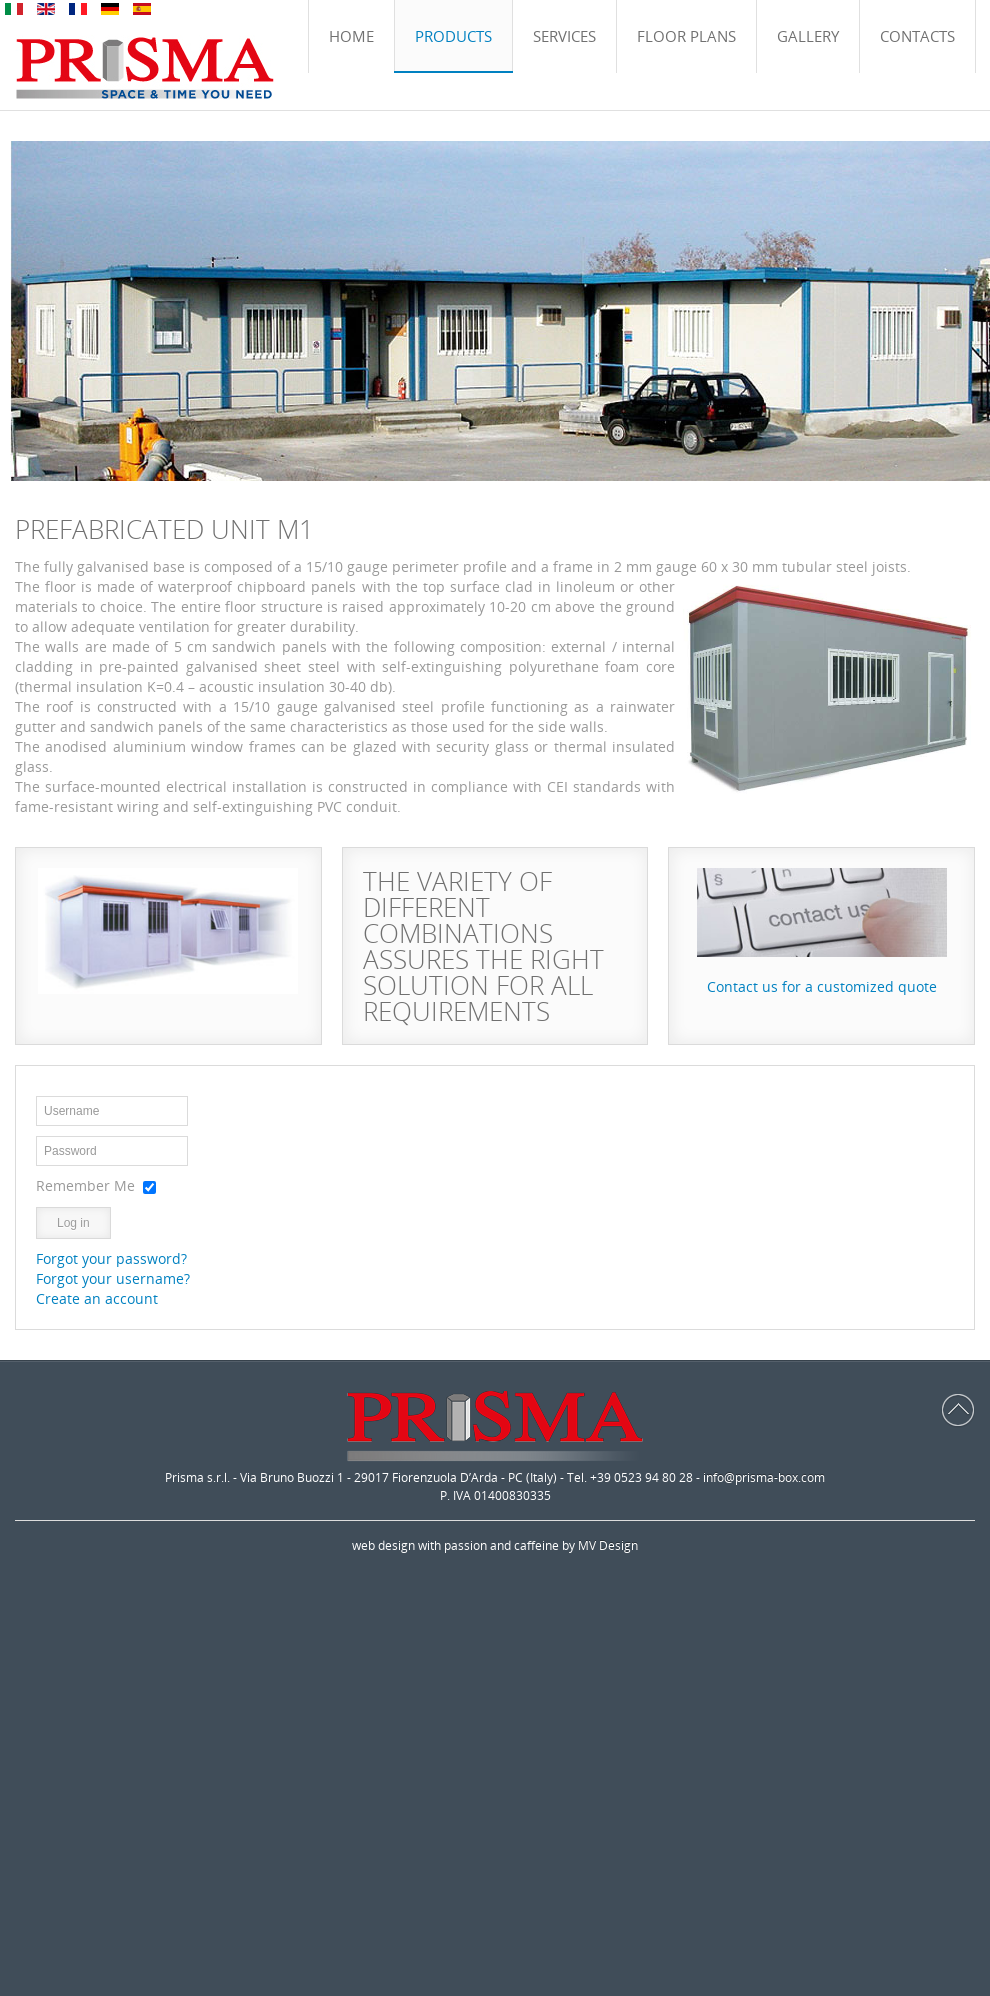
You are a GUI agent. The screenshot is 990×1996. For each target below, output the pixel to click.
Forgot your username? (113, 1278)
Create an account (97, 1298)
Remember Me (85, 1185)
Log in (73, 1223)
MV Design (608, 1545)
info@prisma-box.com (764, 1477)
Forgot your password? (111, 1258)
